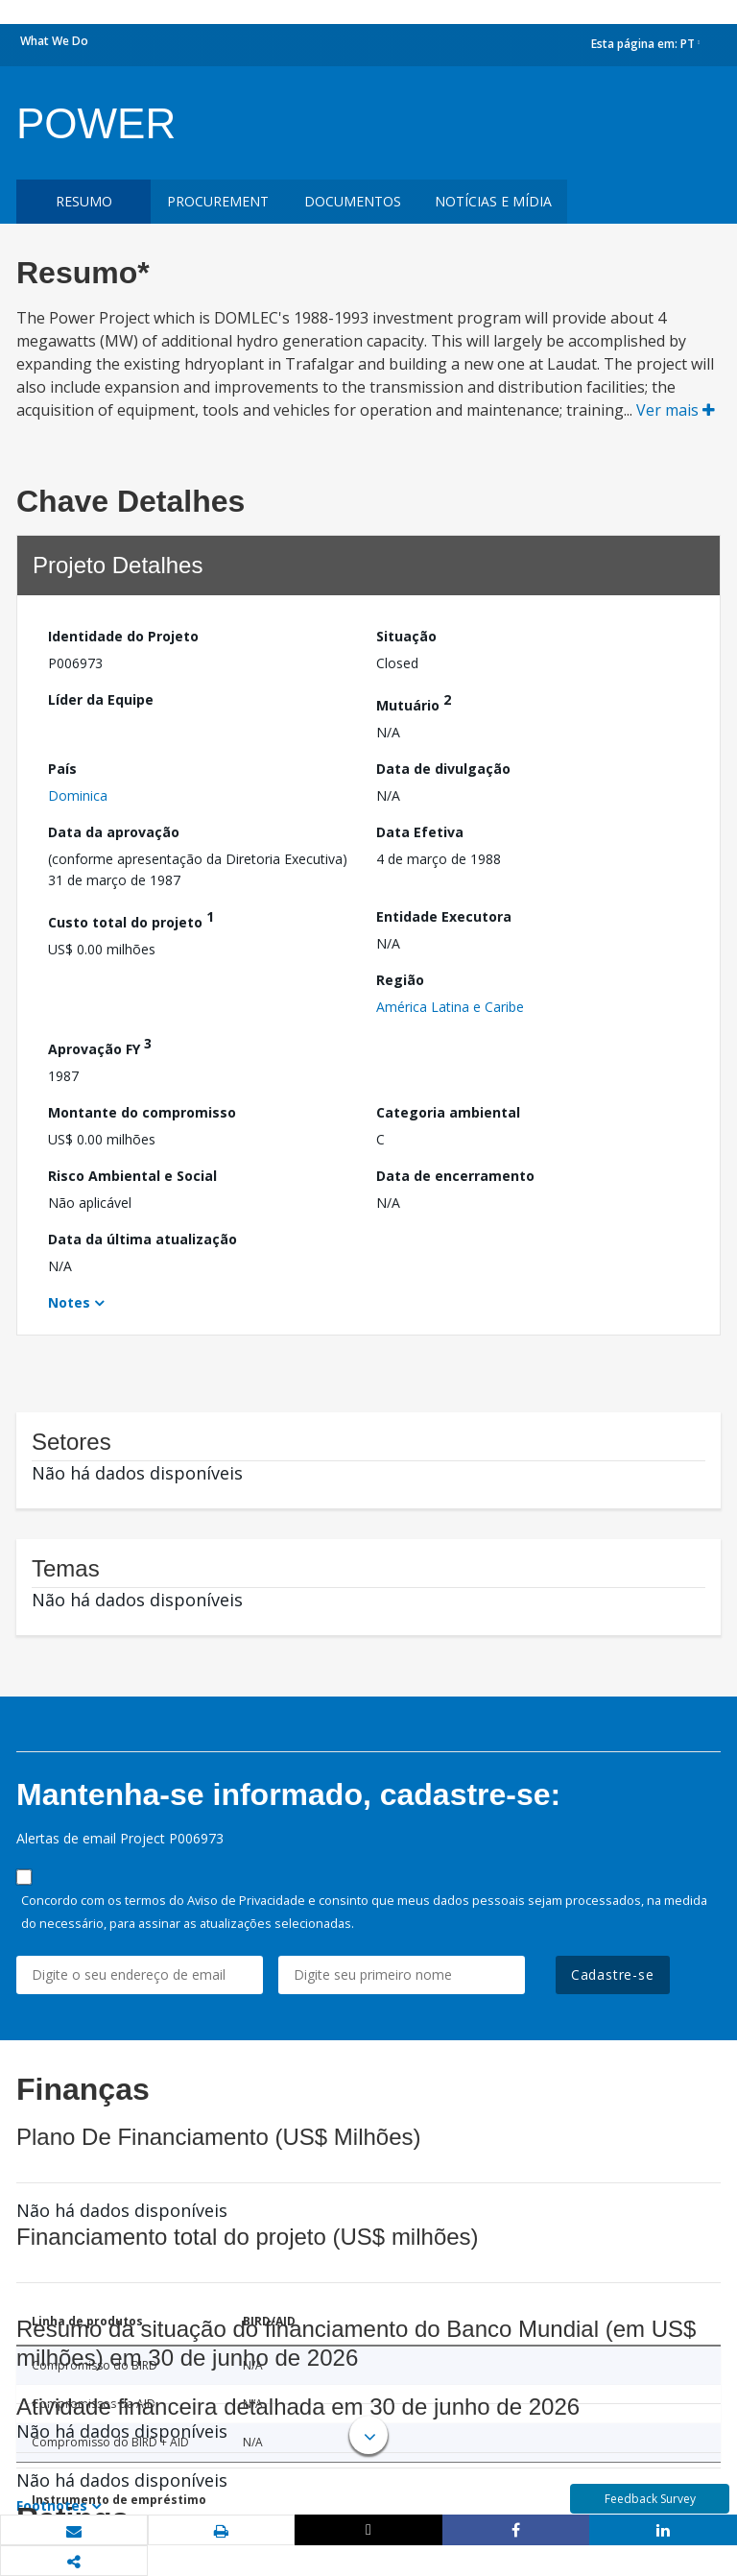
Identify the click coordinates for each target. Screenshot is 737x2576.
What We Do (54, 41)
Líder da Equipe (101, 699)
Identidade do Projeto (123, 636)
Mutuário (413, 702)
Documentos (352, 201)
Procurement (218, 201)
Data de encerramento (455, 1176)
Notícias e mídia (493, 201)
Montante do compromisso (142, 1112)
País (62, 768)
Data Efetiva (420, 832)
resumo (84, 201)
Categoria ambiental (448, 1112)
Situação (406, 636)
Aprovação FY (100, 1046)
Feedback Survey (650, 2499)
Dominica (77, 795)
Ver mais (675, 410)
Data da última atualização (142, 1239)
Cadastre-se (612, 1974)
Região (400, 980)
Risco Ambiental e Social (132, 1176)
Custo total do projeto (131, 919)
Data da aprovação (113, 832)
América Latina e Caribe (450, 1007)
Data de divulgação (443, 768)
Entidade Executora (443, 916)
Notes (69, 1302)
